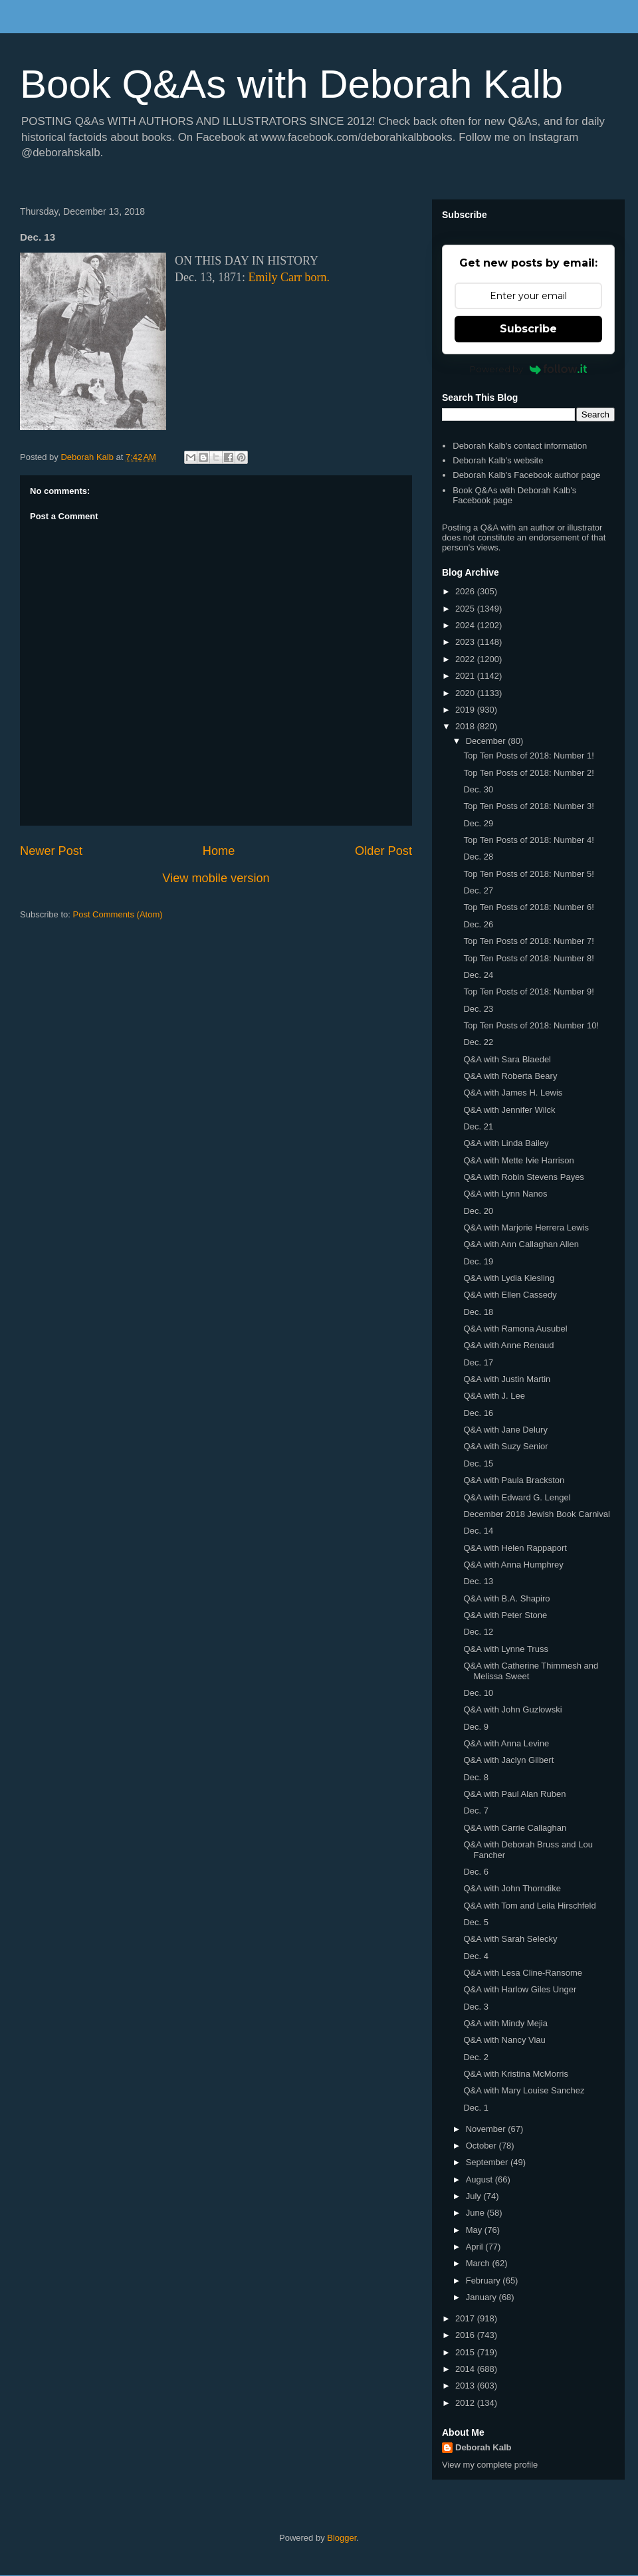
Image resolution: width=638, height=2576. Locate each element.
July (475, 2196)
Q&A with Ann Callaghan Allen (520, 1244)
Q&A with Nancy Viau (504, 2040)
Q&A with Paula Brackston (513, 1480)
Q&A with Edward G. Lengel (516, 1497)
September (488, 2162)
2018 (466, 726)
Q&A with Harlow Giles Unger (519, 1989)
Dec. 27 (478, 890)
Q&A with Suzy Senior (505, 1446)
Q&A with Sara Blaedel (507, 1059)
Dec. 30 (478, 789)
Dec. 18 (478, 1312)
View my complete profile (490, 2465)
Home (219, 851)
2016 (466, 2335)
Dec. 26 (478, 924)
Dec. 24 (478, 975)
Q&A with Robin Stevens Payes (523, 1177)
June (476, 2213)
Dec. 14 (478, 1531)
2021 (466, 676)
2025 (466, 609)
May (475, 2230)
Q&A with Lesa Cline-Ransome (522, 1973)
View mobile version (215, 878)
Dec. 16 (478, 1413)
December (487, 741)
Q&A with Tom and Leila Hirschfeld (529, 1906)
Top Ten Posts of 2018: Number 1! (528, 756)
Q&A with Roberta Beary (510, 1076)
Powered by (528, 369)
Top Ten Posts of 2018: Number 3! (528, 806)
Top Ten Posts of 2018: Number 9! (528, 991)
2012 (466, 2403)
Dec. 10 (478, 1693)
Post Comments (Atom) (118, 914)
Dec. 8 (475, 1777)
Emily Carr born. (288, 277)
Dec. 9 (475, 1727)
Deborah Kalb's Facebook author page (526, 475)
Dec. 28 (478, 857)
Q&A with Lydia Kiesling (508, 1278)
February (484, 2280)
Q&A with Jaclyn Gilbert (508, 1760)
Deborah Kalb (483, 2447)
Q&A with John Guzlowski (512, 1709)
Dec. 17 (478, 1362)
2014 (466, 2369)
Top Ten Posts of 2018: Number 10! (531, 1025)
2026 (466, 591)
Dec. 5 (475, 1922)
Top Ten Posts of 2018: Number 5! (528, 874)
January (482, 2297)
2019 (466, 710)
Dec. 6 (475, 1872)
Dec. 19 (478, 1261)
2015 (466, 2352)
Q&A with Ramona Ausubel (515, 1329)
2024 (466, 625)
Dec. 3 (475, 2007)
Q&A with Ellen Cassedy (509, 1295)
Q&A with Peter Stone (505, 1615)
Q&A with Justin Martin (506, 1379)
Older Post (383, 851)
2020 (466, 693)
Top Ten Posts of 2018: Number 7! (528, 941)
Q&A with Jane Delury (505, 1430)
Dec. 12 (478, 1632)
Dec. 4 (475, 1956)
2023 (466, 642)
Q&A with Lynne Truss (505, 1649)
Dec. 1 (475, 2108)
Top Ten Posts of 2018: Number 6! (528, 907)
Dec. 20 (478, 1211)
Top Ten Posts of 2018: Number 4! (528, 840)
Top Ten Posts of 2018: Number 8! (528, 958)
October (482, 2146)
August (480, 2179)
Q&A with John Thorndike (511, 1888)
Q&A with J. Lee (494, 1396)
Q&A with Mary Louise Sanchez (523, 2090)
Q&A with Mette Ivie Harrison (518, 1160)
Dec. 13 (478, 1581)
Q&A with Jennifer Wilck (509, 1110)
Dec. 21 (478, 1126)
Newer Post (51, 851)
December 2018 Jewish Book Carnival (536, 1514)
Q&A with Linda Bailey (505, 1143)
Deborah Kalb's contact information (520, 446)
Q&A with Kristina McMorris (515, 2074)
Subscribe (528, 328)
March (479, 2263)
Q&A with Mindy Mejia (505, 2023)
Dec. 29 (478, 823)
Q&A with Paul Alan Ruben (514, 1794)
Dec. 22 (478, 1042)
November (487, 2129)
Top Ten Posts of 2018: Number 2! (528, 773)
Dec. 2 (475, 2057)
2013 (466, 2386)
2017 (466, 2318)
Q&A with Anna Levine (506, 1743)
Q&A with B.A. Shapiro (506, 1598)
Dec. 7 (475, 1810)
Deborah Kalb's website (498, 460)
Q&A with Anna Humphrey (513, 1565)
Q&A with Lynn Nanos (505, 1194)
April (476, 2247)
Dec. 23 (478, 1009)
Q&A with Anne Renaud (508, 1345)
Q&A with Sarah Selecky (510, 1939)
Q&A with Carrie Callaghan (514, 1828)
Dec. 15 (478, 1463)
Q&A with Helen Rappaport (514, 1548)
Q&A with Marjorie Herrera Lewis (526, 1227)
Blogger (341, 2538)
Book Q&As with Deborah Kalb (291, 84)
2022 (466, 659)
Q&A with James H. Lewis (512, 1093)
